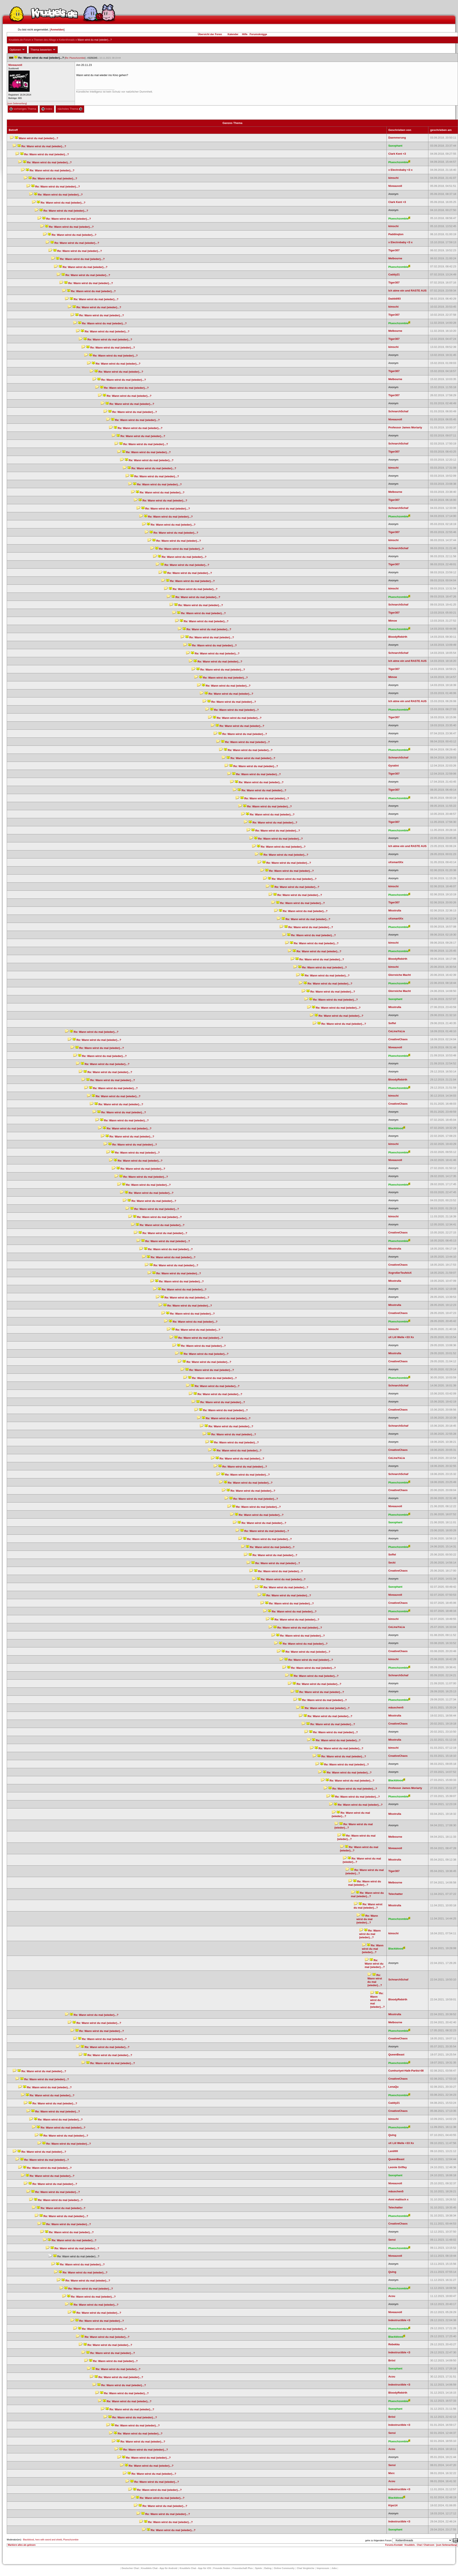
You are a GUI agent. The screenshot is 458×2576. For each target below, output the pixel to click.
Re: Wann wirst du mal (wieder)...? (43, 146)
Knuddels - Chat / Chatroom (419, 2545)
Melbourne (395, 258)
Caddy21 (394, 274)
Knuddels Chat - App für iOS (195, 2568)
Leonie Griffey (397, 2167)
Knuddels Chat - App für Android (159, 2568)
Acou (391, 2296)
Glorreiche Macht (399, 974)
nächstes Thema (70, 108)
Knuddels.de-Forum (20, 39)
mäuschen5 (396, 1707)
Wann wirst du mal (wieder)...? (38, 138)
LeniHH (393, 2151)
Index (46, 108)
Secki (392, 1562)
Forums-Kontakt (394, 2545)
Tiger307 (394, 250)
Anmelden (57, 29)
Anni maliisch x (398, 2199)
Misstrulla (394, 910)
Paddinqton (396, 234)
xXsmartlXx (395, 862)
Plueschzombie (71, 2539)
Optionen (17, 49)
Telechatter (395, 1894)
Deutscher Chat (130, 2568)
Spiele (258, 2568)
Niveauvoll (395, 185)
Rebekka (394, 2344)
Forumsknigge (258, 34)
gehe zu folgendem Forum (378, 2540)
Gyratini (393, 765)
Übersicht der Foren (210, 34)
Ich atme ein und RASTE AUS (407, 290)
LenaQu (393, 2086)
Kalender (233, 34)
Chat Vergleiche (306, 2568)
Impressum (323, 2568)
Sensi (392, 2239)
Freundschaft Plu (242, 2568)
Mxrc (391, 2473)
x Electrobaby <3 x (400, 169)
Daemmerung (397, 137)
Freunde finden (221, 2568)
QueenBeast (396, 2054)
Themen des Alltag (45, 39)
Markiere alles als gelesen (22, 2545)
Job (334, 2568)
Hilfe (244, 34)
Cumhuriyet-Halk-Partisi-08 (406, 2070)
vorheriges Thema (23, 108)
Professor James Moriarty (405, 427)
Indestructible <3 (399, 2320)
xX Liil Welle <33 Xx (401, 1337)
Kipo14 (392, 2505)
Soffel (392, 1023)
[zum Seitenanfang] (17, 103)
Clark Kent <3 (397, 153)
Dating (268, 2568)
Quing (392, 2135)
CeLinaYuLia (396, 1031)
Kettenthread (67, 39)
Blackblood (28, 2539)
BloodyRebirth (397, 636)
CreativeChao (398, 1039)
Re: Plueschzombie (75, 58)
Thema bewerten (43, 49)
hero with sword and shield (48, 2539)
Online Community (284, 2568)
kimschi (393, 177)
